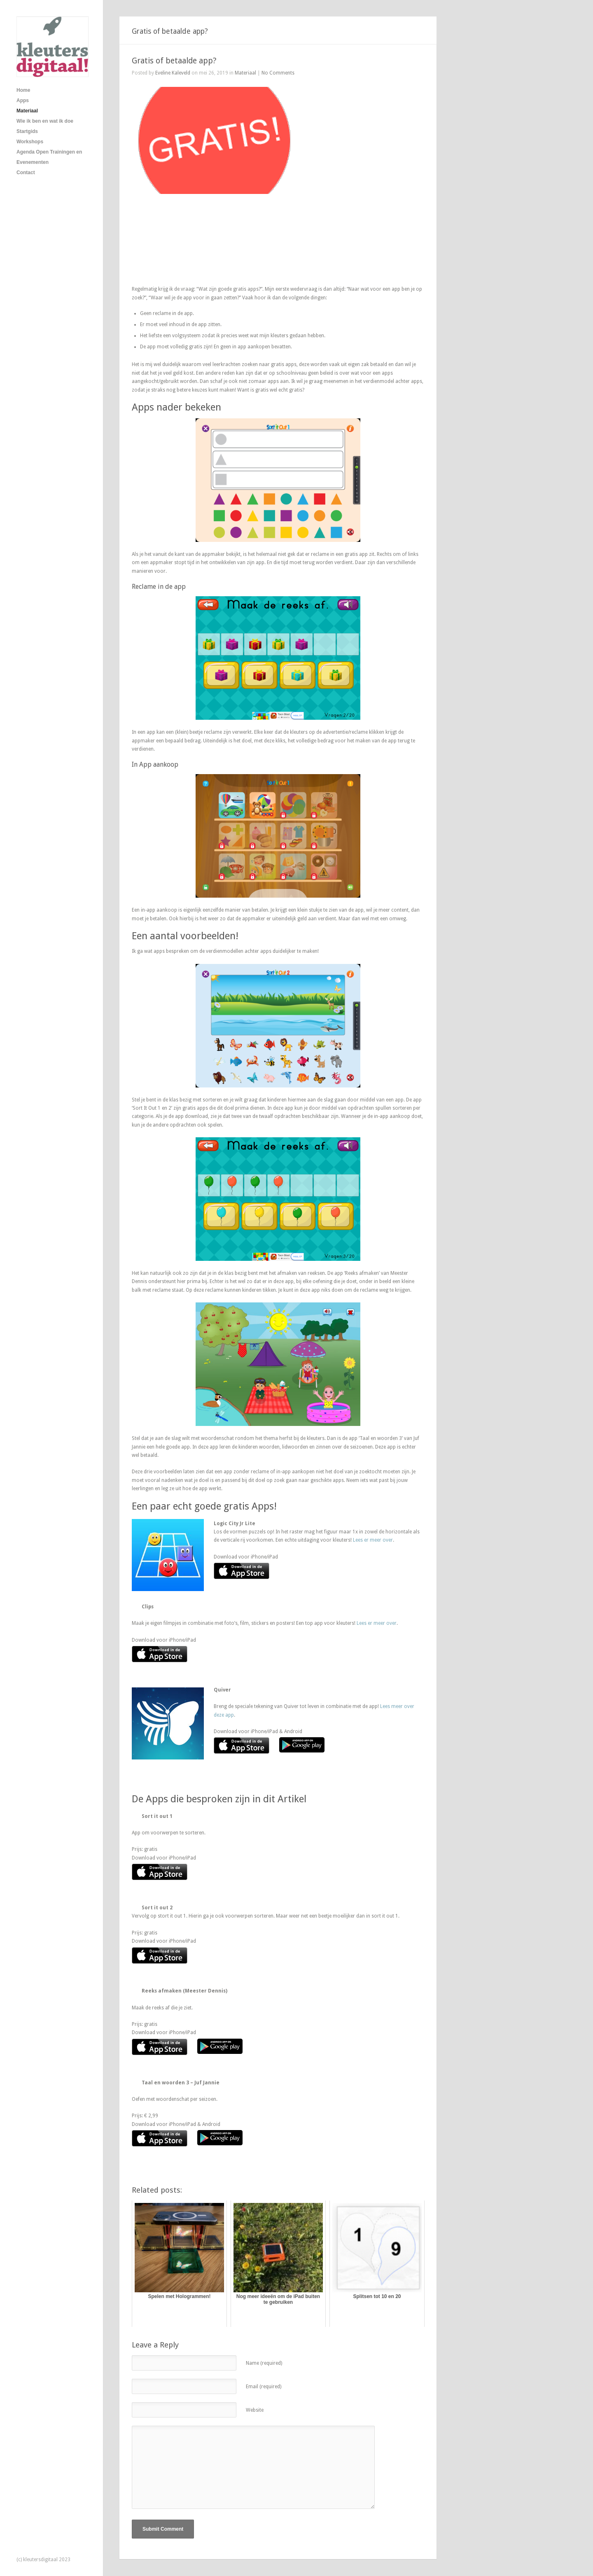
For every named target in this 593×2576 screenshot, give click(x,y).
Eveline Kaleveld (172, 73)
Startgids (27, 131)
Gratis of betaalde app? (174, 60)
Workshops (29, 142)
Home (23, 90)
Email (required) (263, 2386)
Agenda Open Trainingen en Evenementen (49, 157)
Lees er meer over (373, 1540)
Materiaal (27, 111)
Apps (22, 100)
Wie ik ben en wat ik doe (44, 121)
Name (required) (264, 2363)
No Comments (277, 73)
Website (255, 2410)
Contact (25, 172)
